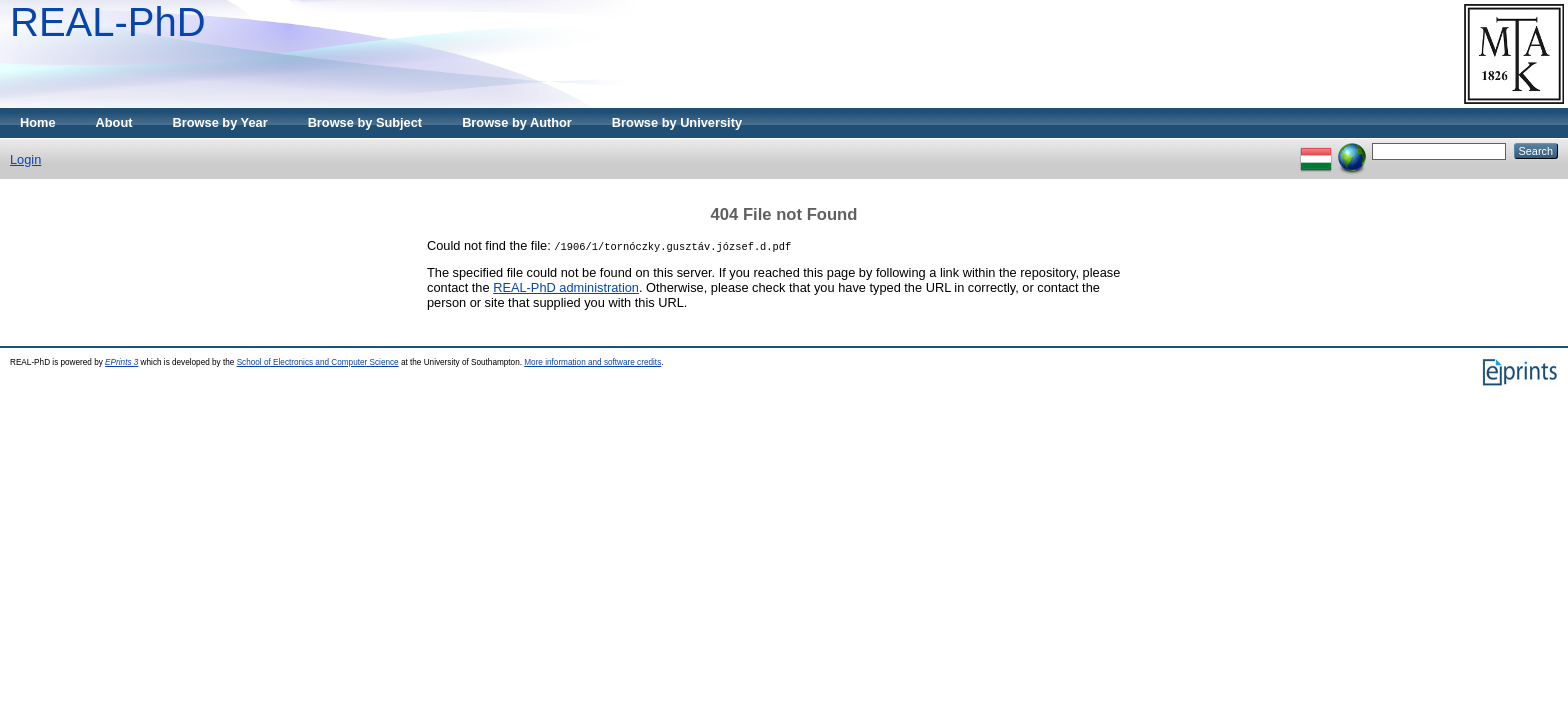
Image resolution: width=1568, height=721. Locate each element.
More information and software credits (592, 362)
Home (38, 122)
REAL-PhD (108, 22)
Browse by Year (220, 122)
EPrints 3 (121, 362)
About (114, 122)
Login (25, 159)
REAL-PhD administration (566, 287)
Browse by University (677, 122)
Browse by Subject (365, 122)
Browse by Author (517, 122)
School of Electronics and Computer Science (318, 362)
